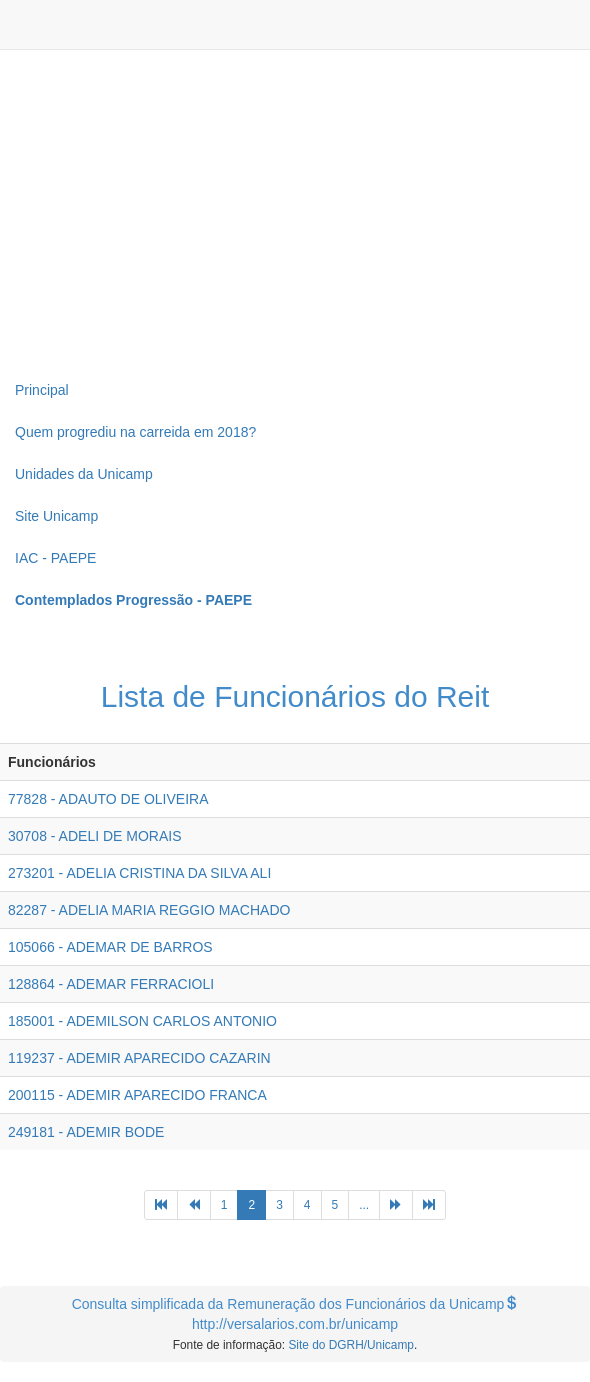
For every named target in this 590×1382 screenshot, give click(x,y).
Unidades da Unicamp (84, 474)
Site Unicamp (56, 516)
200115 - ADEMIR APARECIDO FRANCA (137, 1095)
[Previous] (161, 1205)
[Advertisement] (295, 210)
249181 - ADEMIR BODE (86, 1132)
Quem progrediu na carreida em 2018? (135, 432)
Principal (42, 390)
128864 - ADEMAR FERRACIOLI (111, 984)
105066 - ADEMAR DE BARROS (110, 947)
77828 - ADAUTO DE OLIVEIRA (108, 799)
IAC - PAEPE (55, 558)
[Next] (396, 1205)
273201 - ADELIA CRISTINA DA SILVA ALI (139, 873)
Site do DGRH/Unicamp (351, 1345)
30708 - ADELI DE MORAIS (95, 836)
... (364, 1205)
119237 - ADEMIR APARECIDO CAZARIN (139, 1058)
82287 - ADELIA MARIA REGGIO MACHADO (149, 910)
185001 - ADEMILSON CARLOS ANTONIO (142, 1021)
